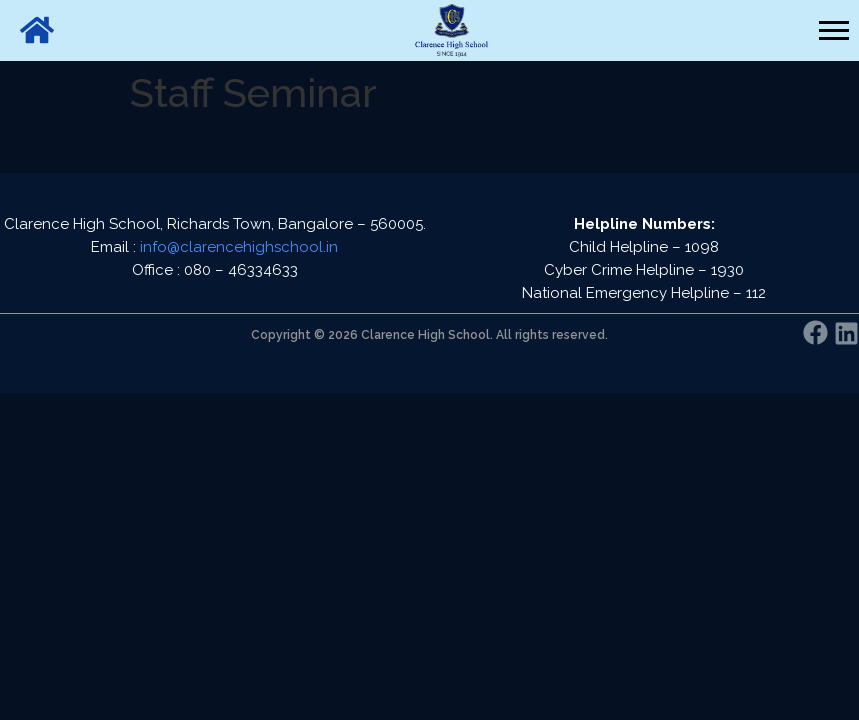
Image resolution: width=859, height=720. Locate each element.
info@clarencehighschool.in (239, 247)
